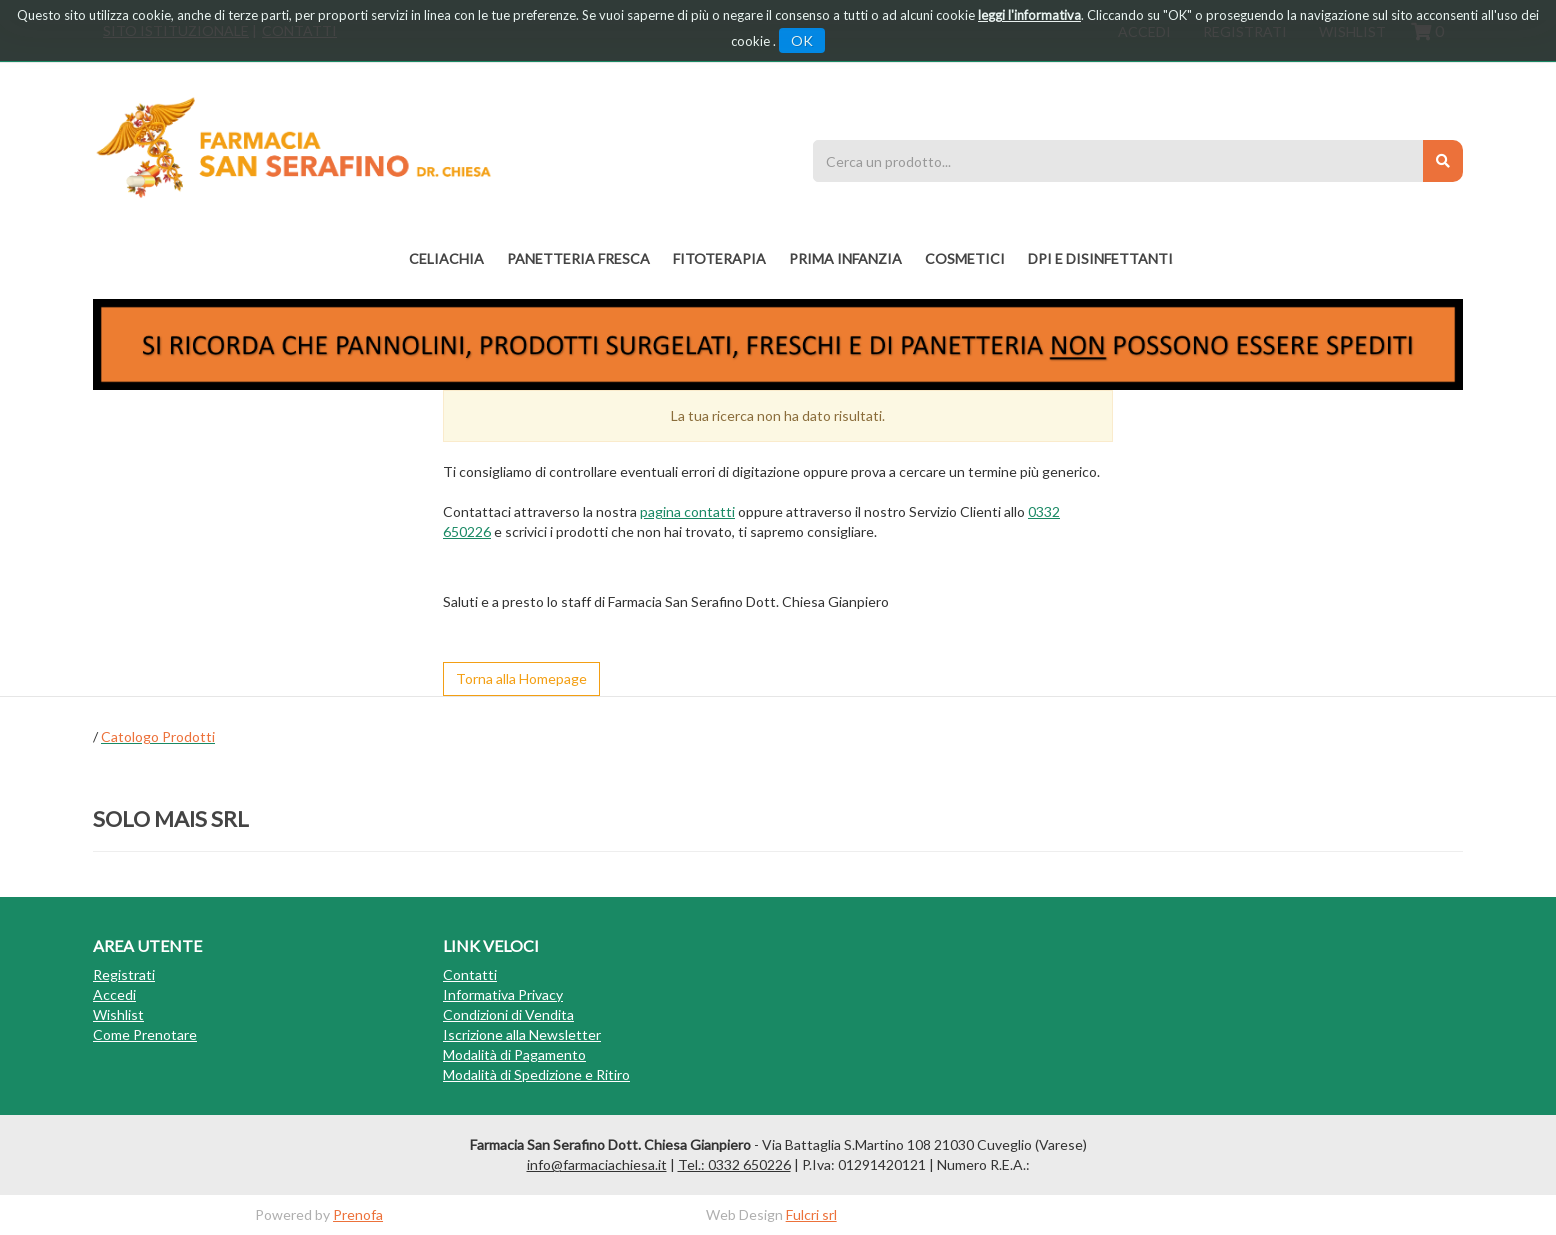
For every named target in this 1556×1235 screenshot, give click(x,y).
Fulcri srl (811, 1214)
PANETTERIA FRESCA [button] (578, 258)
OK (802, 40)
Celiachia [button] (446, 258)
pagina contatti (687, 511)
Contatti (470, 974)
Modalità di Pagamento (514, 1054)
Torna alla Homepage (521, 678)
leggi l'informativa (1029, 15)
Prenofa (358, 1214)
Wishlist (118, 1014)
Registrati (124, 974)
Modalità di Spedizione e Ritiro (536, 1074)
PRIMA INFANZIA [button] (845, 258)
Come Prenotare (145, 1034)
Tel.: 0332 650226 (734, 1164)
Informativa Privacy (503, 994)
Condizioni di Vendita (508, 1014)
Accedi (114, 994)
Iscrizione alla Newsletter (522, 1034)
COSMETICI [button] (965, 258)
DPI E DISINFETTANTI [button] (1100, 258)
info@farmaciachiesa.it (597, 1164)
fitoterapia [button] (719, 258)
